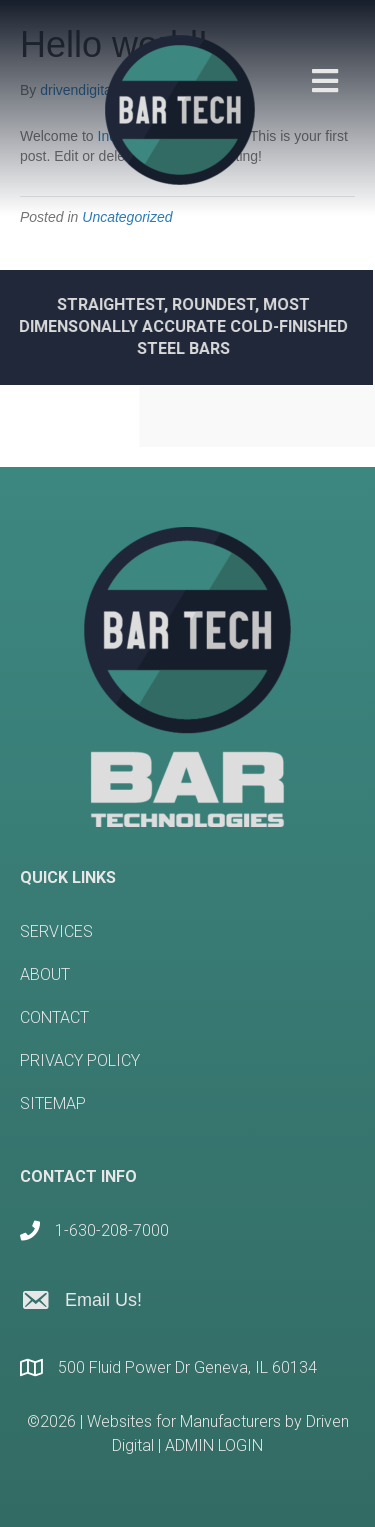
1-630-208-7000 (112, 1230)
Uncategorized (127, 217)
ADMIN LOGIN (214, 1445)
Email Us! (103, 1300)
